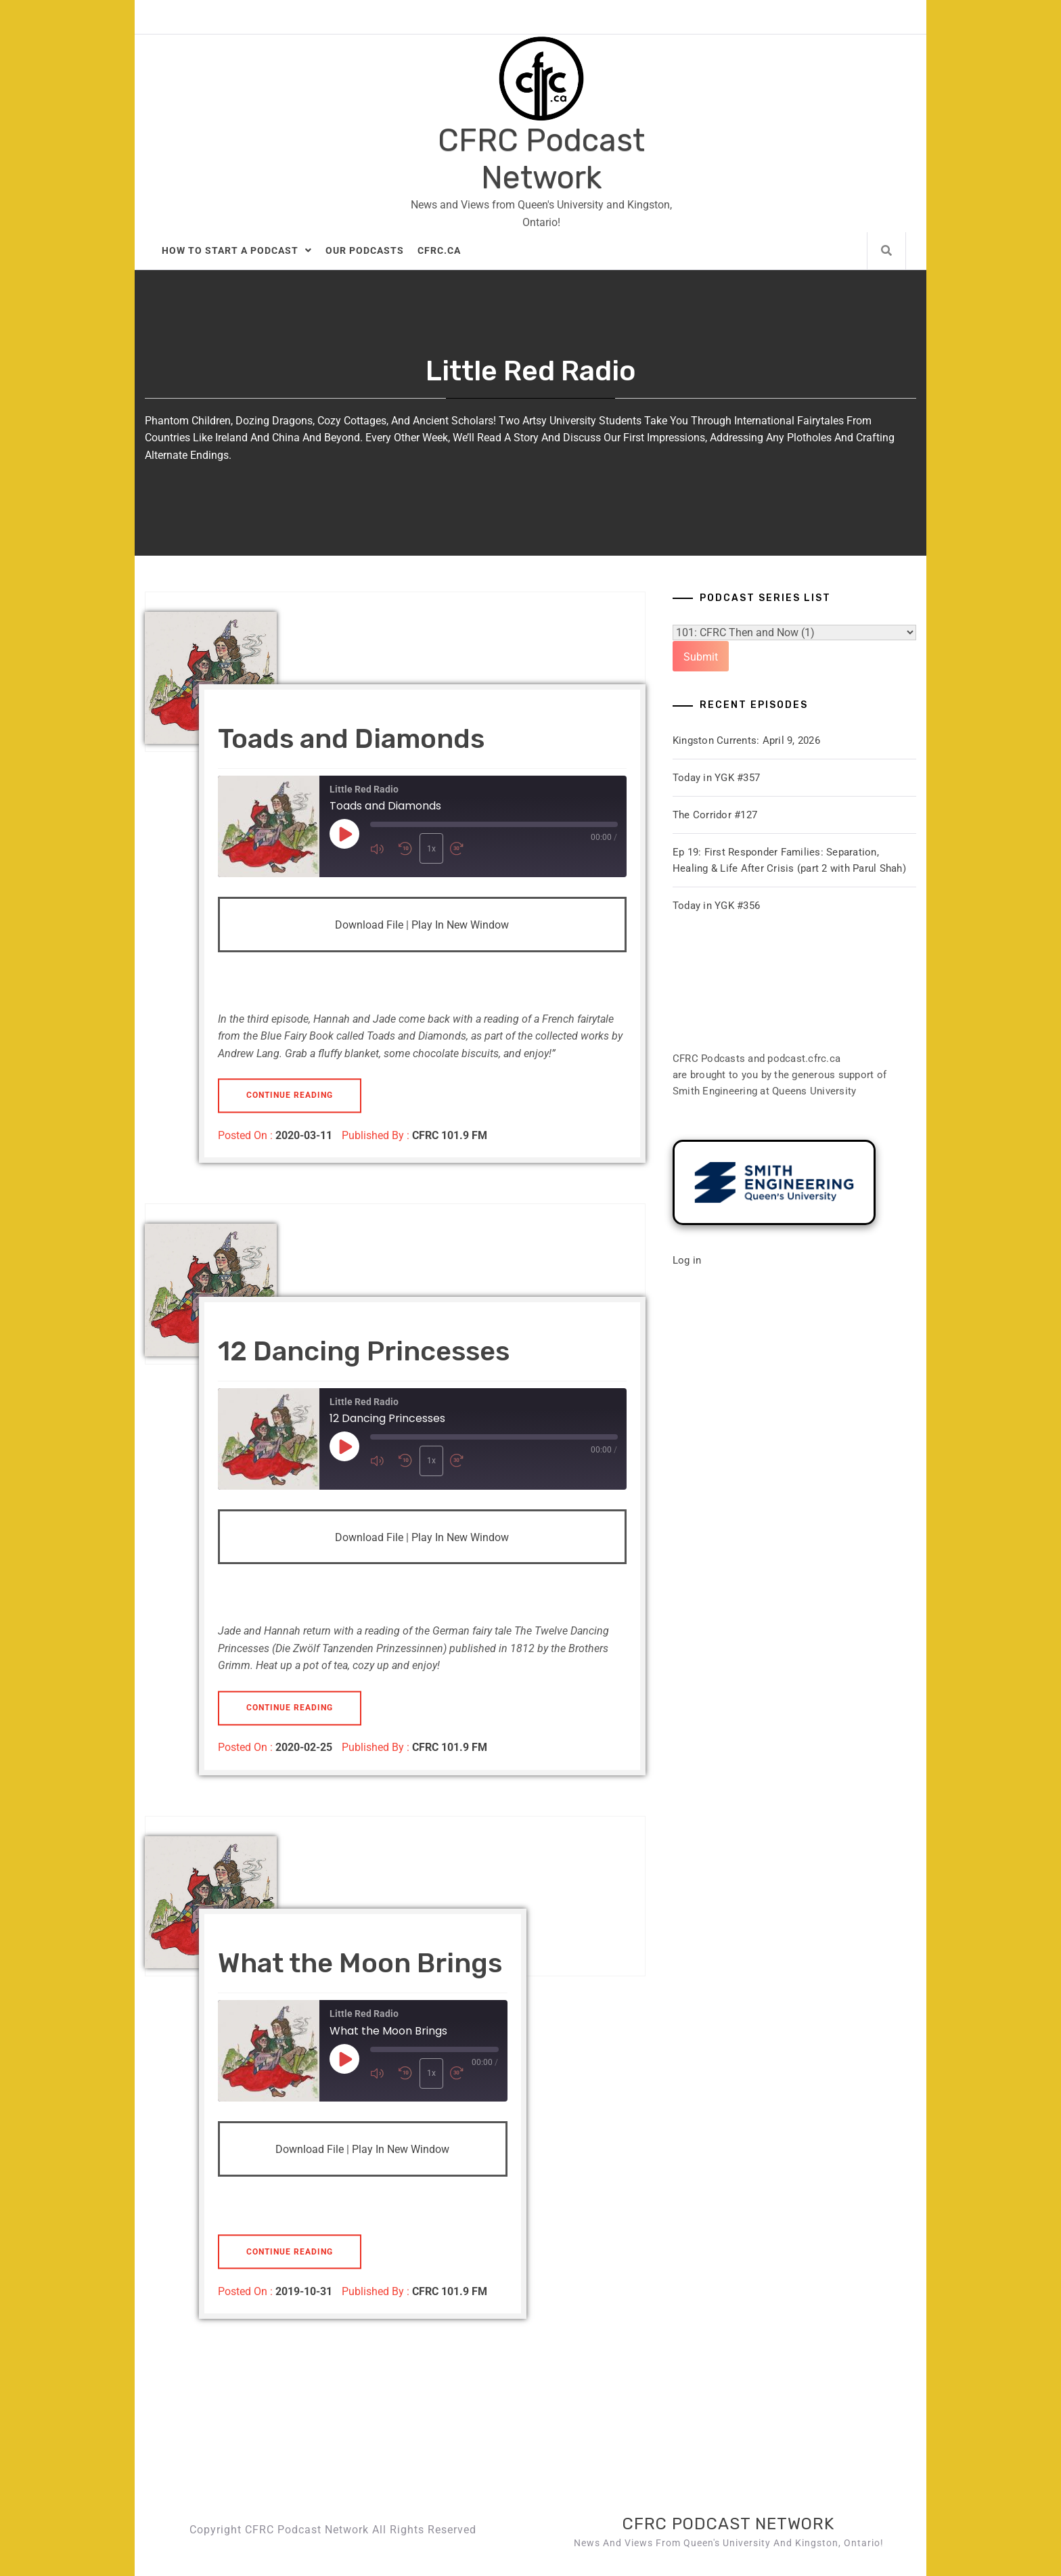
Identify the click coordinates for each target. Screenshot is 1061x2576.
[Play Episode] (344, 834)
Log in (687, 1260)
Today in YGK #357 (716, 778)
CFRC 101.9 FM (449, 1135)
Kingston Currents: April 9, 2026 (746, 740)
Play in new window (460, 924)
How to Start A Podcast (237, 250)
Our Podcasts (364, 250)
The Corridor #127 (715, 815)
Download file (369, 924)
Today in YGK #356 (716, 906)
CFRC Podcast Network (541, 159)
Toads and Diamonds (351, 739)
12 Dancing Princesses (364, 1351)
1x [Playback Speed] (430, 848)
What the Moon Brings (360, 1963)
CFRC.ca (439, 250)
